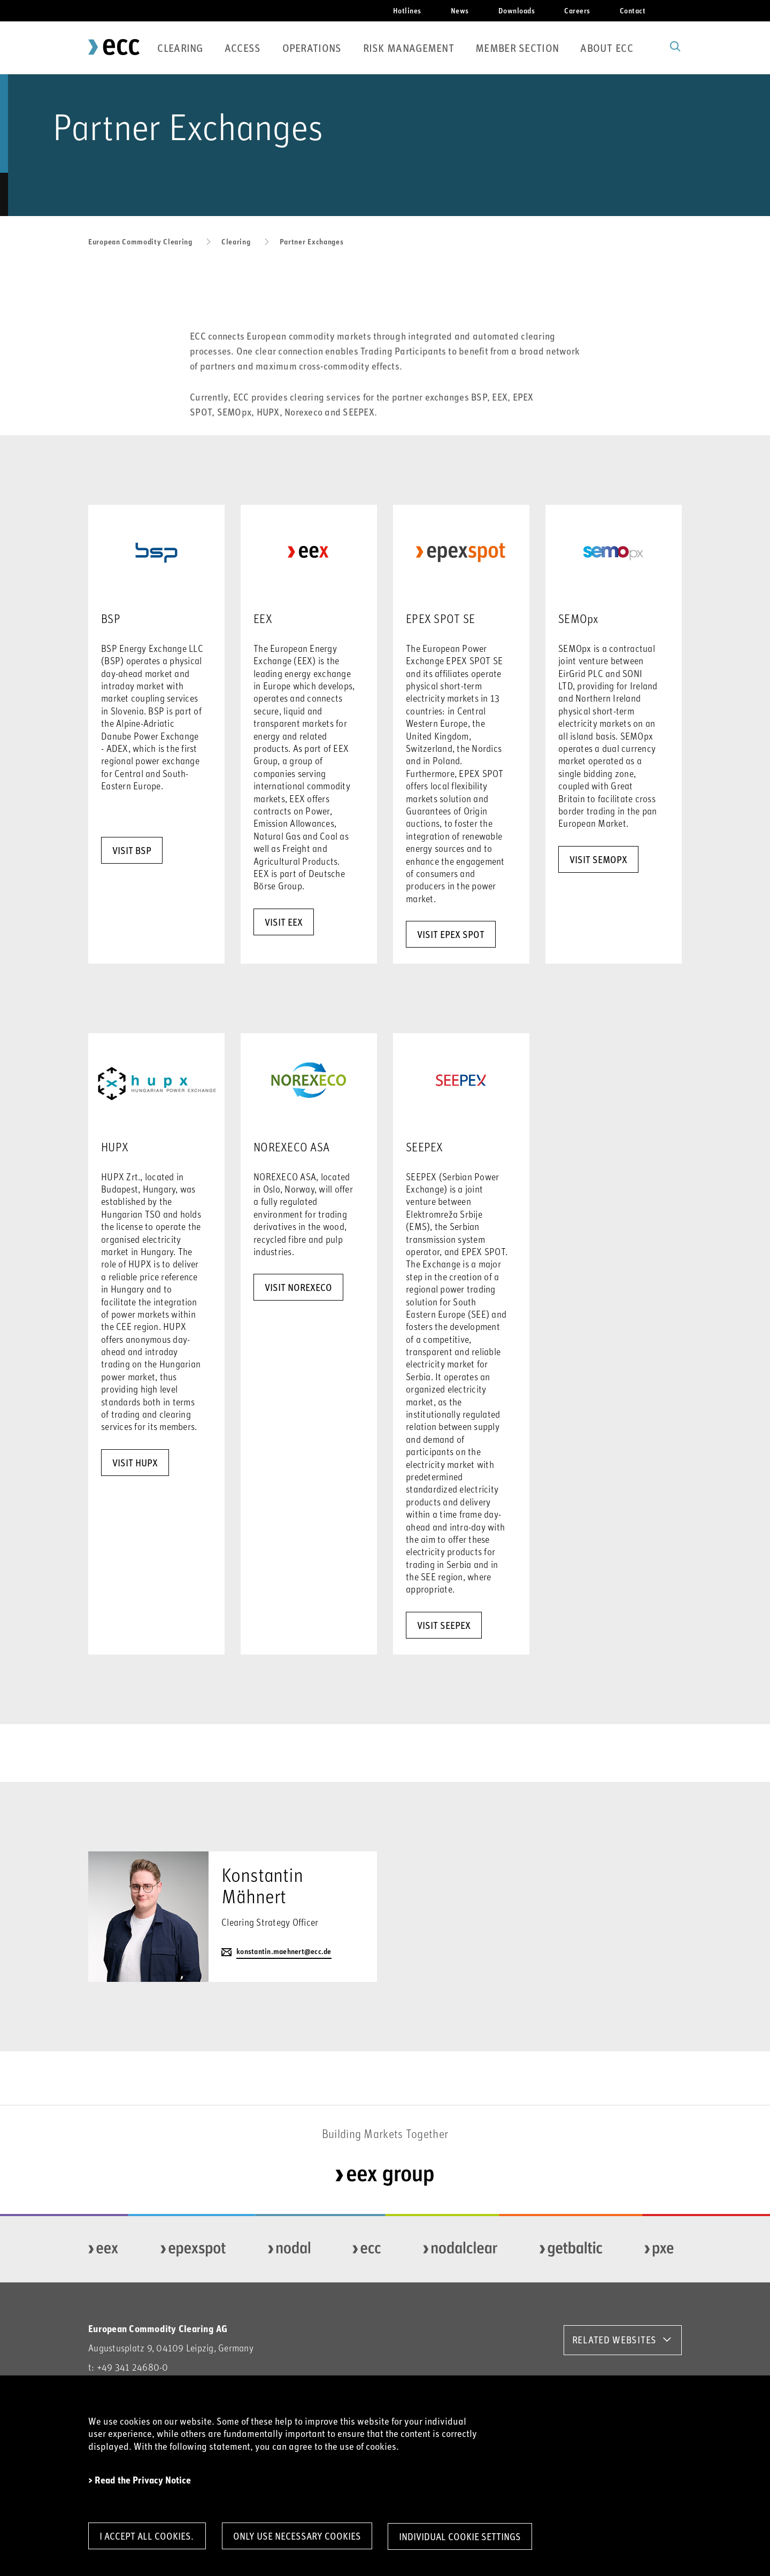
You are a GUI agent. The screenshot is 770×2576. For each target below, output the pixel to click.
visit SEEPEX (444, 1625)
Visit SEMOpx (598, 859)
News (460, 10)
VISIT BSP (131, 850)
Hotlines (407, 10)
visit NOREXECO (298, 1287)
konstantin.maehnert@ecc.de (284, 1951)
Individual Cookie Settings (464, 2536)
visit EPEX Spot (450, 934)
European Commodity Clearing (140, 241)
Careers (577, 10)
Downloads (516, 10)
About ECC (606, 48)
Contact (633, 10)
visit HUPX (135, 1462)
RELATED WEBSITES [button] (614, 2339)
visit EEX (284, 922)
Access (243, 48)
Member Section (517, 48)
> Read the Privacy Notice (139, 2480)
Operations (312, 48)
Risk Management (409, 48)
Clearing (180, 48)
